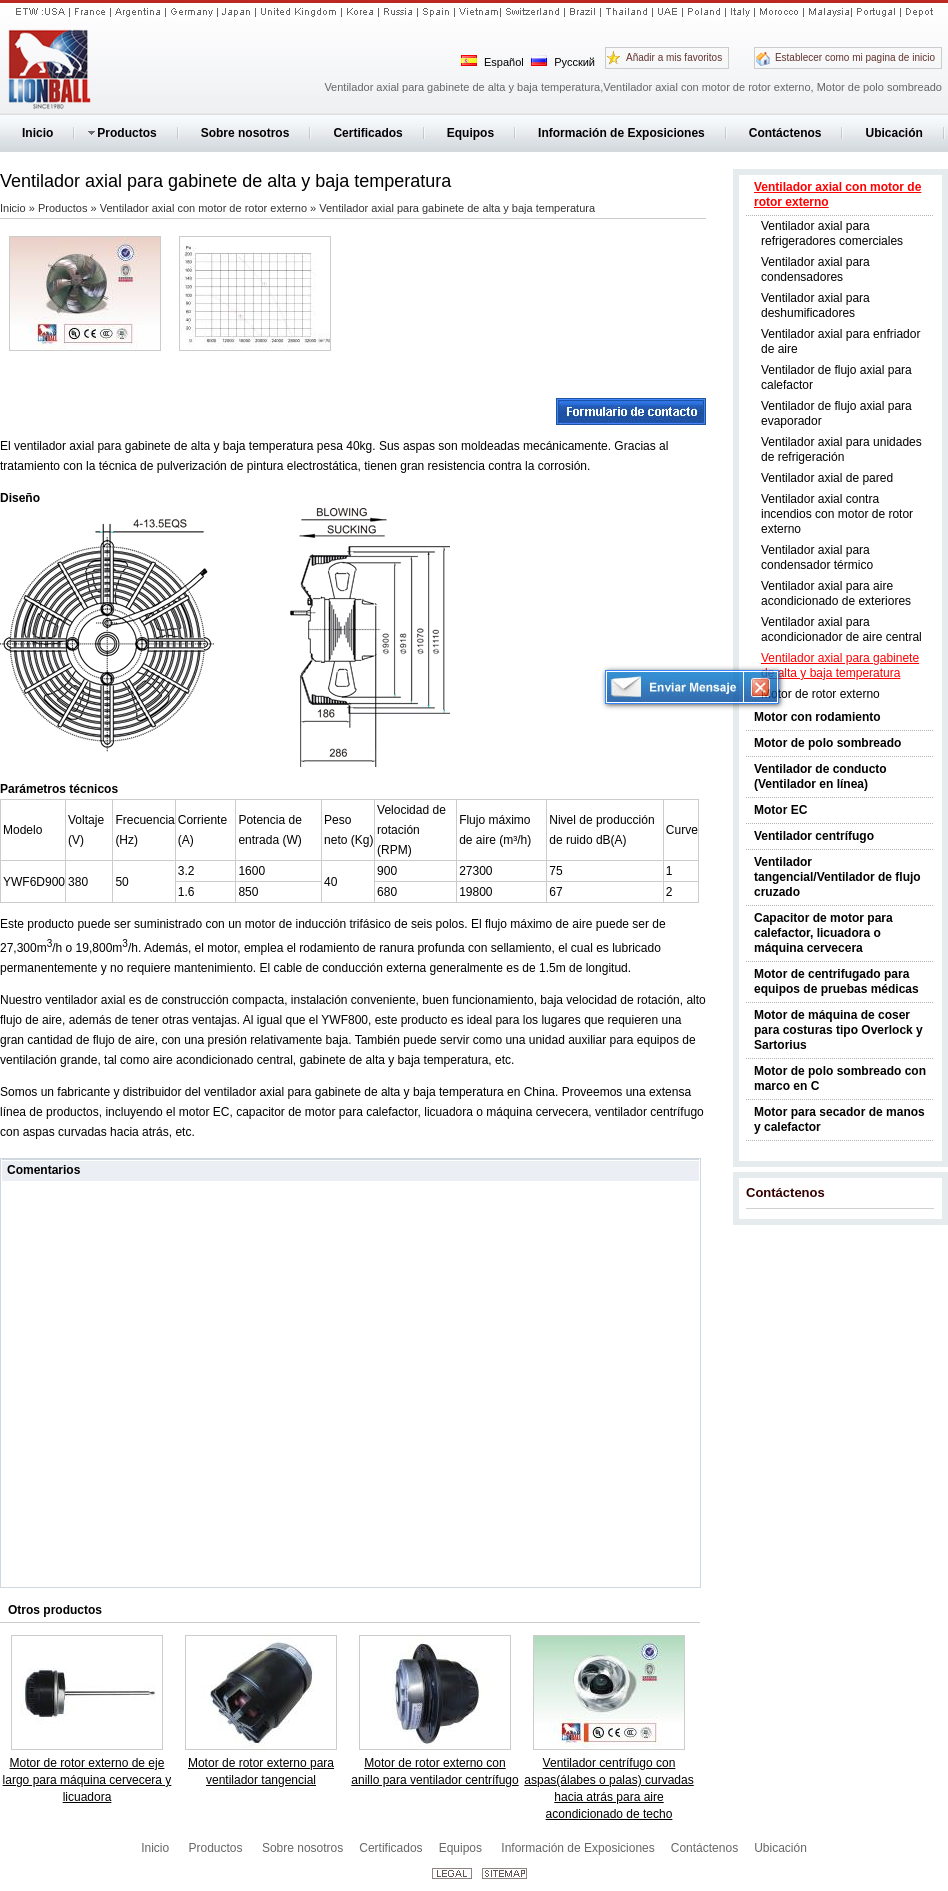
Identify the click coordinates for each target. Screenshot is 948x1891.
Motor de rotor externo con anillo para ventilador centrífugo (434, 1771)
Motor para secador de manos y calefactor (839, 1119)
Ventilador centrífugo (814, 836)
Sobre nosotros (302, 1848)
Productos (64, 208)
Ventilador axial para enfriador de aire (840, 341)
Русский (563, 61)
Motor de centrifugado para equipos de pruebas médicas (836, 981)
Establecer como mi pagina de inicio (855, 57)
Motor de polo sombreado (827, 743)
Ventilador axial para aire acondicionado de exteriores (836, 593)
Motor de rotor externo (820, 694)
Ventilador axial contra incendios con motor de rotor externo (837, 514)
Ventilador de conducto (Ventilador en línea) (820, 776)
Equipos (462, 1848)
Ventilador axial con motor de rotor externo (837, 194)
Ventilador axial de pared (827, 478)
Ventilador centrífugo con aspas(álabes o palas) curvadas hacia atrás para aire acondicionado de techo (608, 1788)
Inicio (14, 208)
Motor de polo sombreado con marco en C (840, 1078)
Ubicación (780, 1848)
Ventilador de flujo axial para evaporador (836, 413)
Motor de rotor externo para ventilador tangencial (261, 1771)
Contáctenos (785, 1192)
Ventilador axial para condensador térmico (817, 557)
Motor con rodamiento (817, 717)
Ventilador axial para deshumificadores (815, 305)
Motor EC (780, 810)
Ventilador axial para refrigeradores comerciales (832, 233)
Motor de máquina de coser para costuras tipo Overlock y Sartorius (838, 1030)
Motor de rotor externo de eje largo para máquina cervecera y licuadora (87, 1780)
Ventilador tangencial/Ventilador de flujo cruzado (837, 877)
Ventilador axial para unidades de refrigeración (841, 449)
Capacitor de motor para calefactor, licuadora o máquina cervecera (823, 933)
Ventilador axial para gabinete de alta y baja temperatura (840, 665)
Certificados (390, 1848)
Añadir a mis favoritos (674, 57)
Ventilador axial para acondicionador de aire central (841, 629)
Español (492, 61)
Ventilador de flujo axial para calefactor (836, 377)
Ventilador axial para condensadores (815, 269)
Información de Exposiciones (577, 1848)
